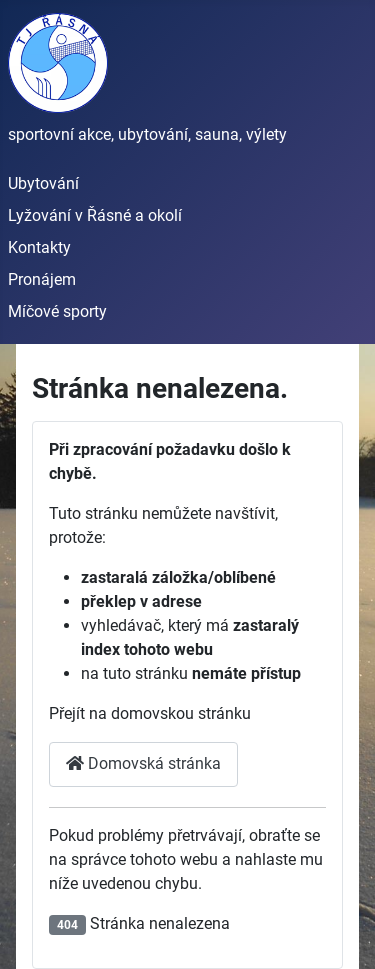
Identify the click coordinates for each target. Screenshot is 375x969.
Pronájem (42, 279)
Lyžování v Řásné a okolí (95, 215)
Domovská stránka (143, 763)
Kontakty (39, 247)
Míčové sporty (57, 311)
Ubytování (43, 183)
